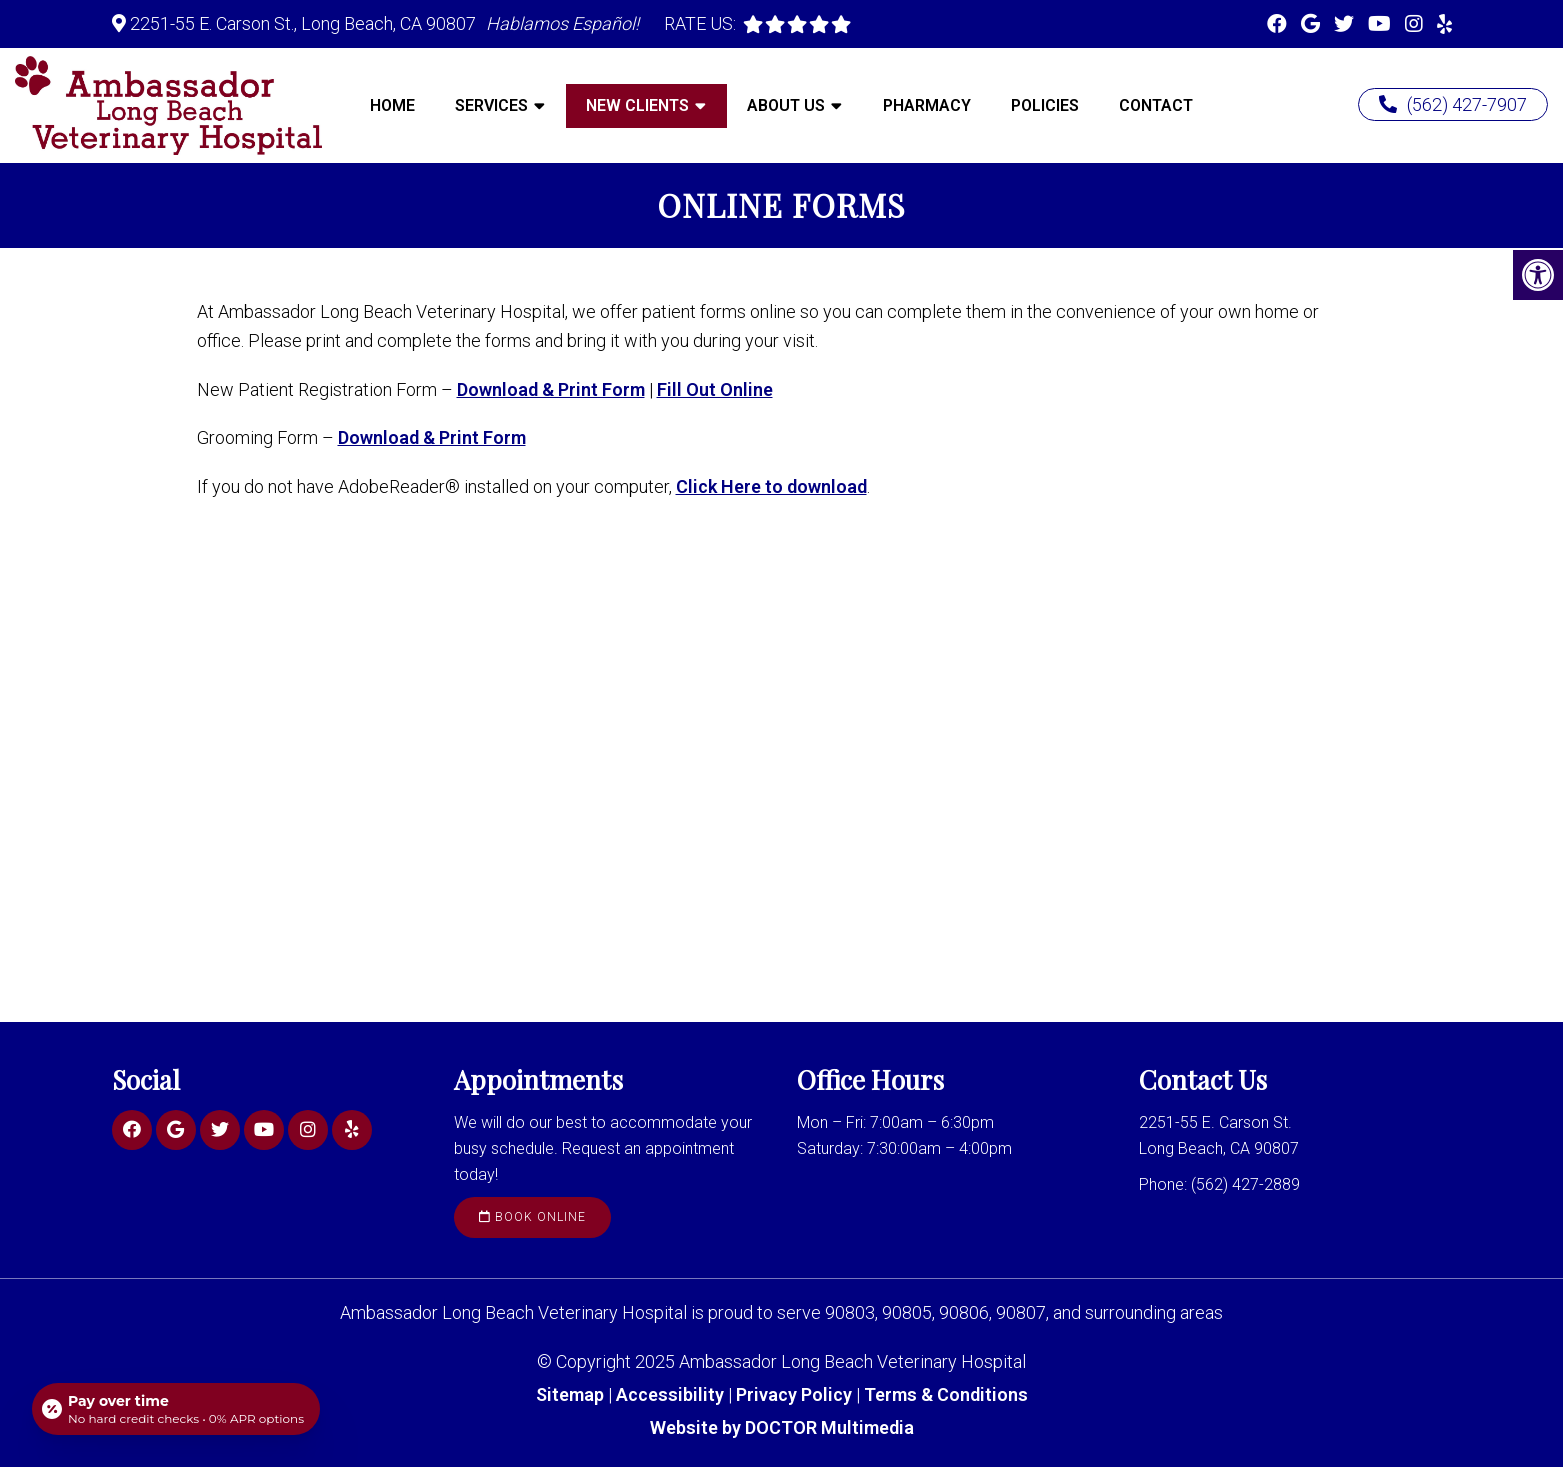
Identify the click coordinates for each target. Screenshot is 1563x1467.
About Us (786, 105)
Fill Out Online (715, 389)
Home (392, 105)
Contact (1156, 105)
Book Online (532, 1217)
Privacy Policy (796, 1394)
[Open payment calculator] (176, 1409)
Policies (1045, 105)
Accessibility (670, 1394)
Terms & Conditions (946, 1394)
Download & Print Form (551, 389)
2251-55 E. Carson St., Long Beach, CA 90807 (303, 23)
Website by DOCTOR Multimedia (782, 1427)
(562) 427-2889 (1245, 1184)
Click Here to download (771, 486)
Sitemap (570, 1394)
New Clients (637, 105)
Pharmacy (927, 105)
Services (491, 105)
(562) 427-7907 (1453, 104)
